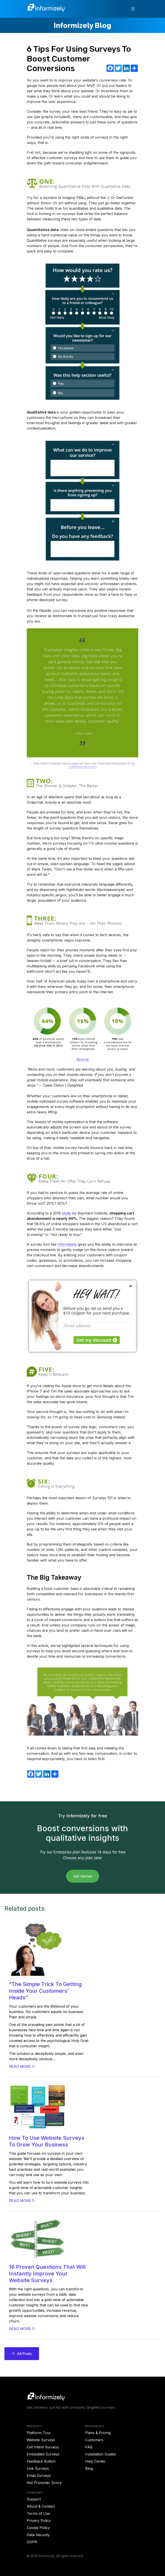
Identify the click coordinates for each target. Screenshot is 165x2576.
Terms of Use (38, 2513)
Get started (82, 1876)
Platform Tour (39, 2433)
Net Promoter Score (44, 2482)
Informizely (67, 1244)
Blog (89, 2468)
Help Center (95, 2461)
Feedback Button (41, 2461)
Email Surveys (39, 2475)
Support (34, 2499)
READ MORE (22, 2066)
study (66, 1213)
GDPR (32, 2542)
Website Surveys (41, 2440)
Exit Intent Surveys (43, 2447)
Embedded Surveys (43, 2454)
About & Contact (41, 2506)
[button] (133, 9)
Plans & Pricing (98, 2433)
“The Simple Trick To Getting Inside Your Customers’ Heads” (45, 1991)
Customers (94, 2440)
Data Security (38, 2535)
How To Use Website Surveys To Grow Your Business (46, 2141)
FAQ (88, 2447)
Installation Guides (100, 2454)
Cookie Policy (38, 2527)
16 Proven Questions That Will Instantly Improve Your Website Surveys (47, 2273)
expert (75, 763)
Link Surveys (38, 2468)
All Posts (22, 2353)
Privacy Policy (39, 2520)
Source (82, 1059)
